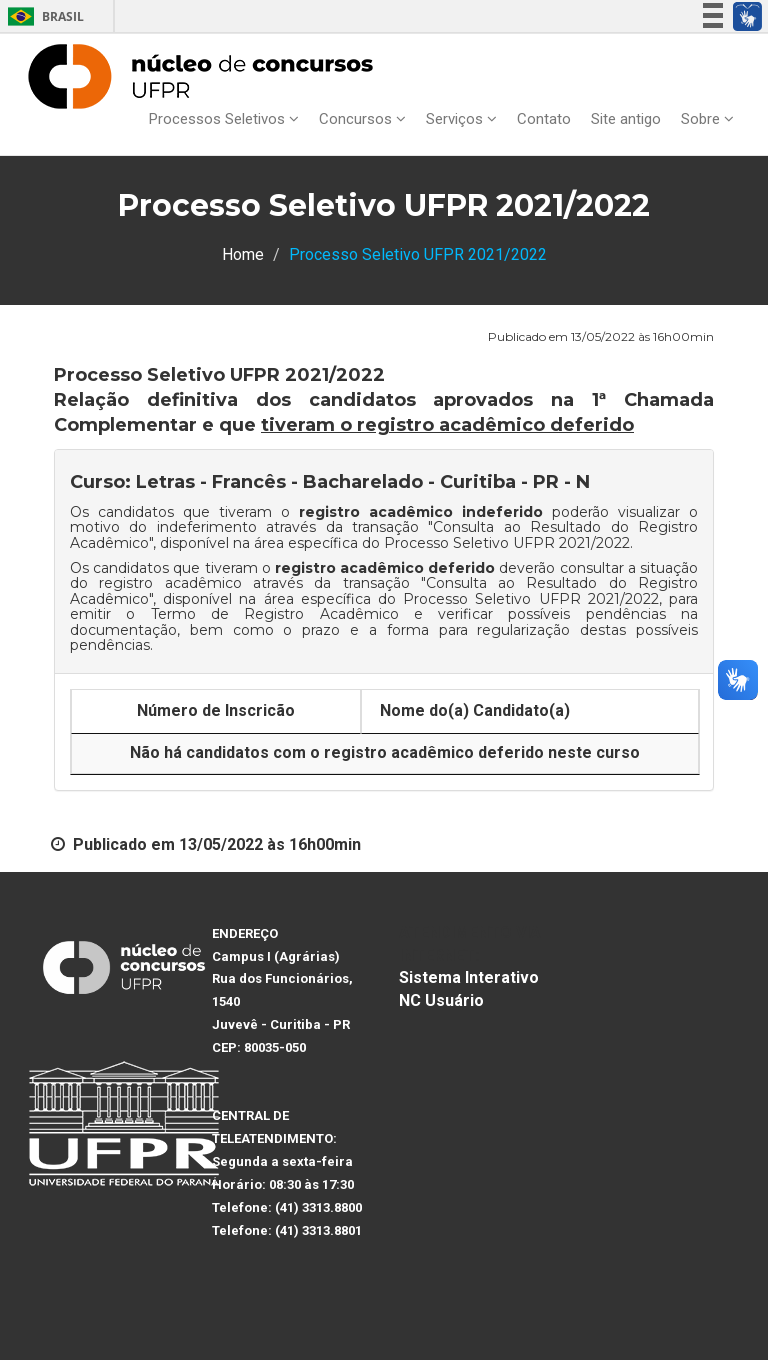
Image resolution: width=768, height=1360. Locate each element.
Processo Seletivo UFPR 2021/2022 (507, 543)
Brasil (42, 16)
